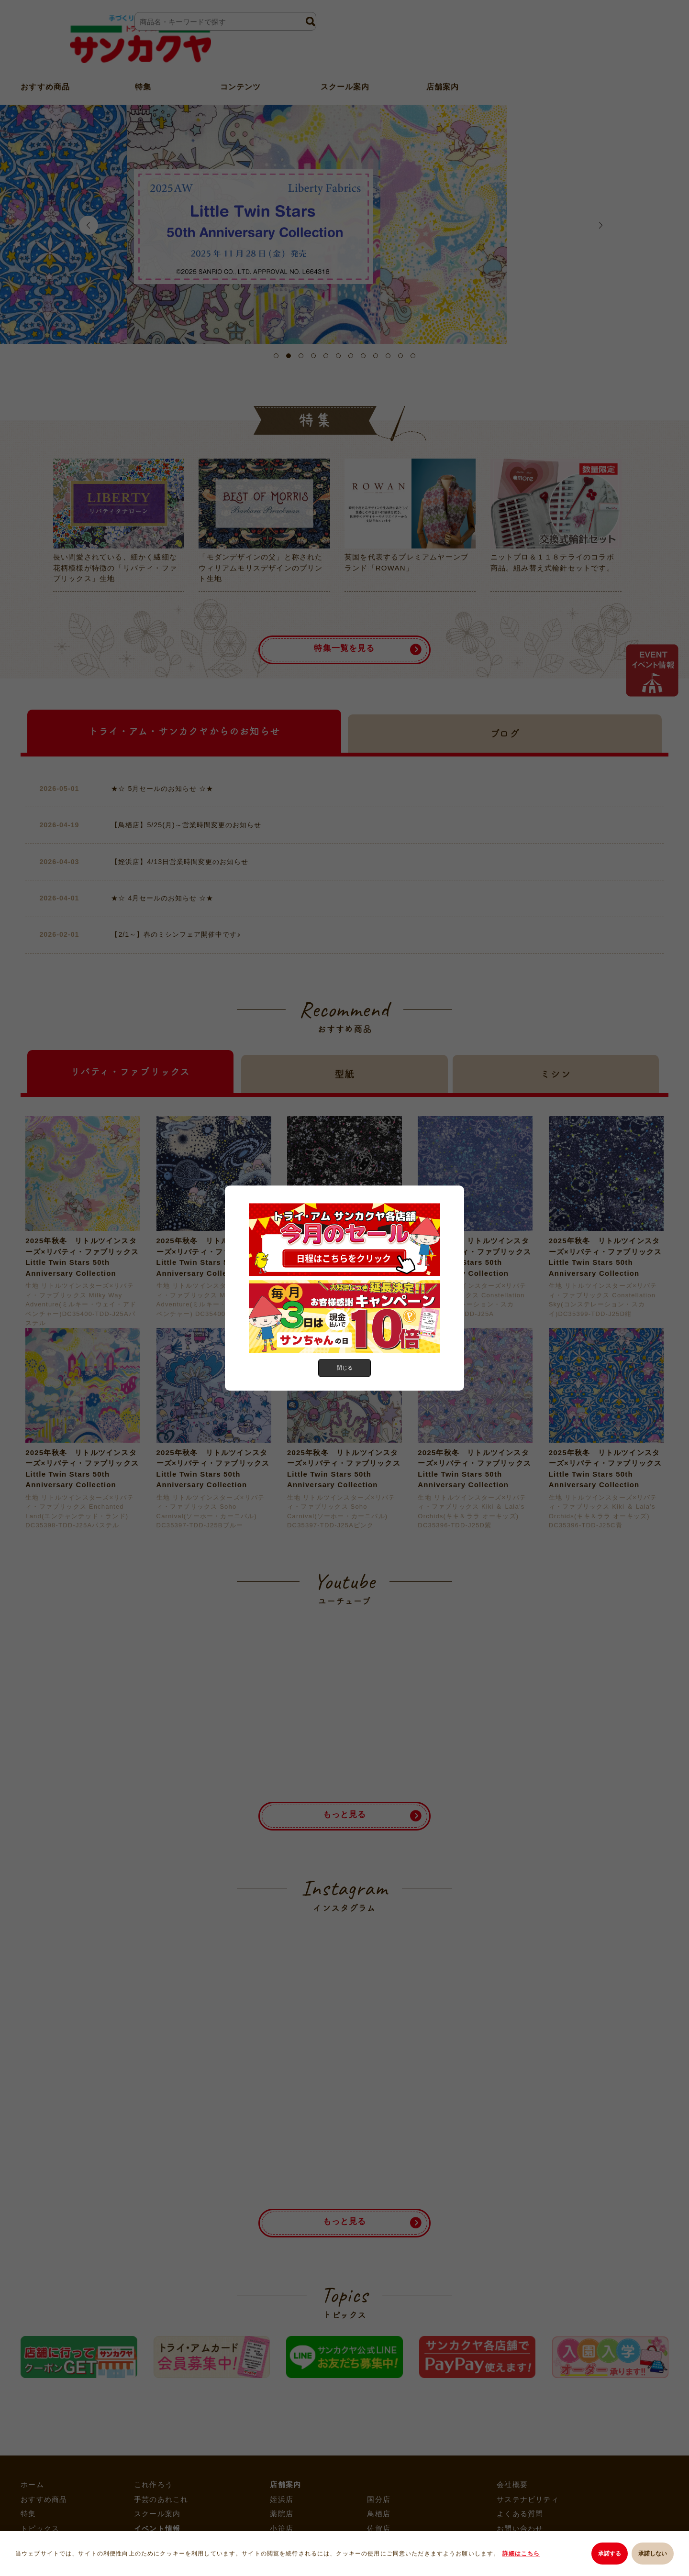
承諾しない (652, 2555)
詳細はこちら (523, 2555)
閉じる (344, 1367)
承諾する (604, 2555)
